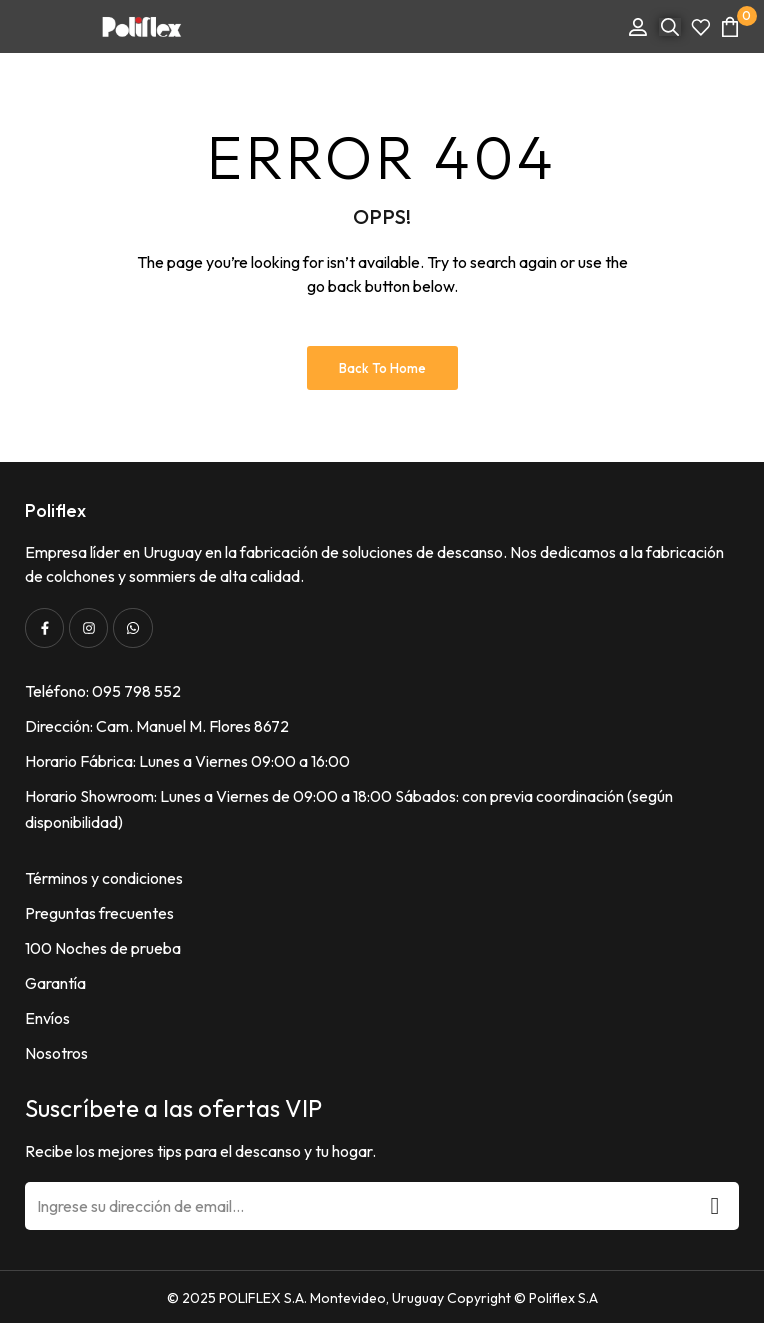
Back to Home (382, 368)
